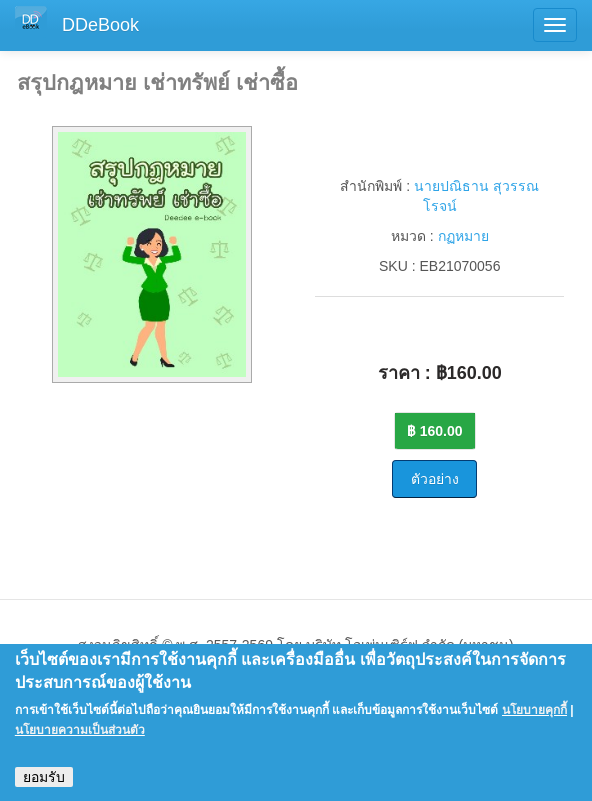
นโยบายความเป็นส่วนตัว (80, 739)
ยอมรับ (44, 786)
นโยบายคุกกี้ (534, 719)
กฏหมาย (463, 236)
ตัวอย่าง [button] (435, 479)
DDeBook (100, 25)
